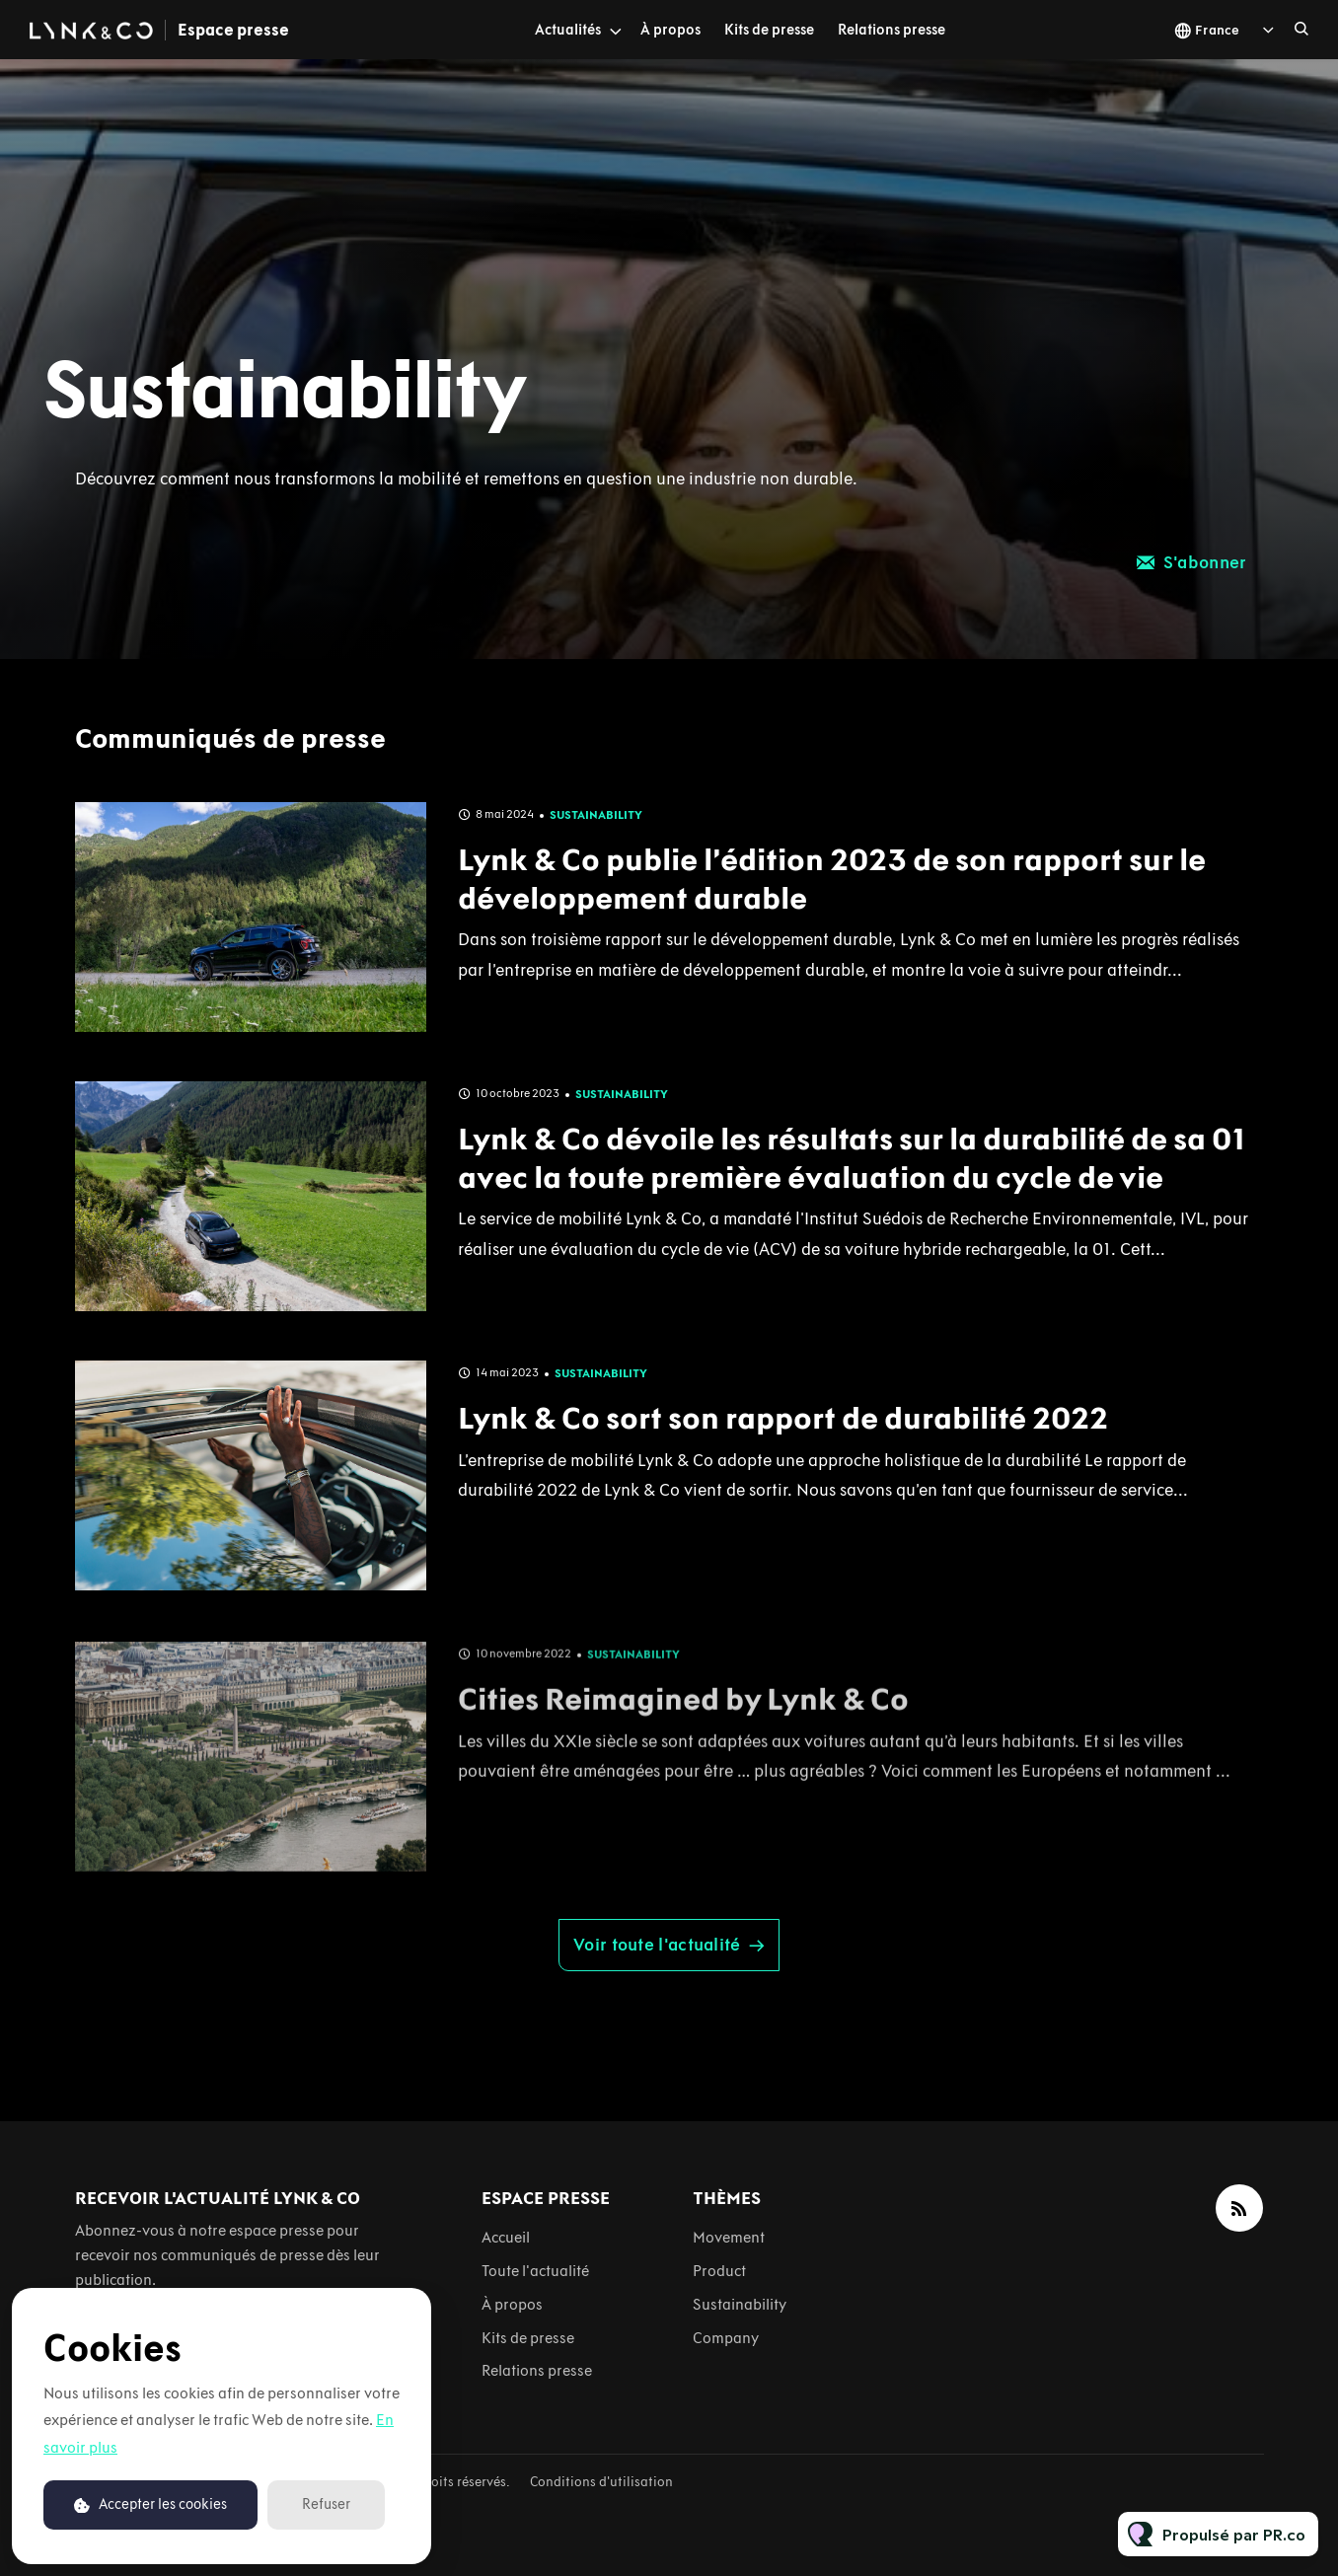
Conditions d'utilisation (601, 2481)
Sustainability (596, 861)
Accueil (506, 2237)
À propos (670, 29)
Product (719, 2270)
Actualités (568, 29)
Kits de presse (769, 29)
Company (726, 2337)
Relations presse (891, 29)
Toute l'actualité (535, 2270)
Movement (729, 2237)
